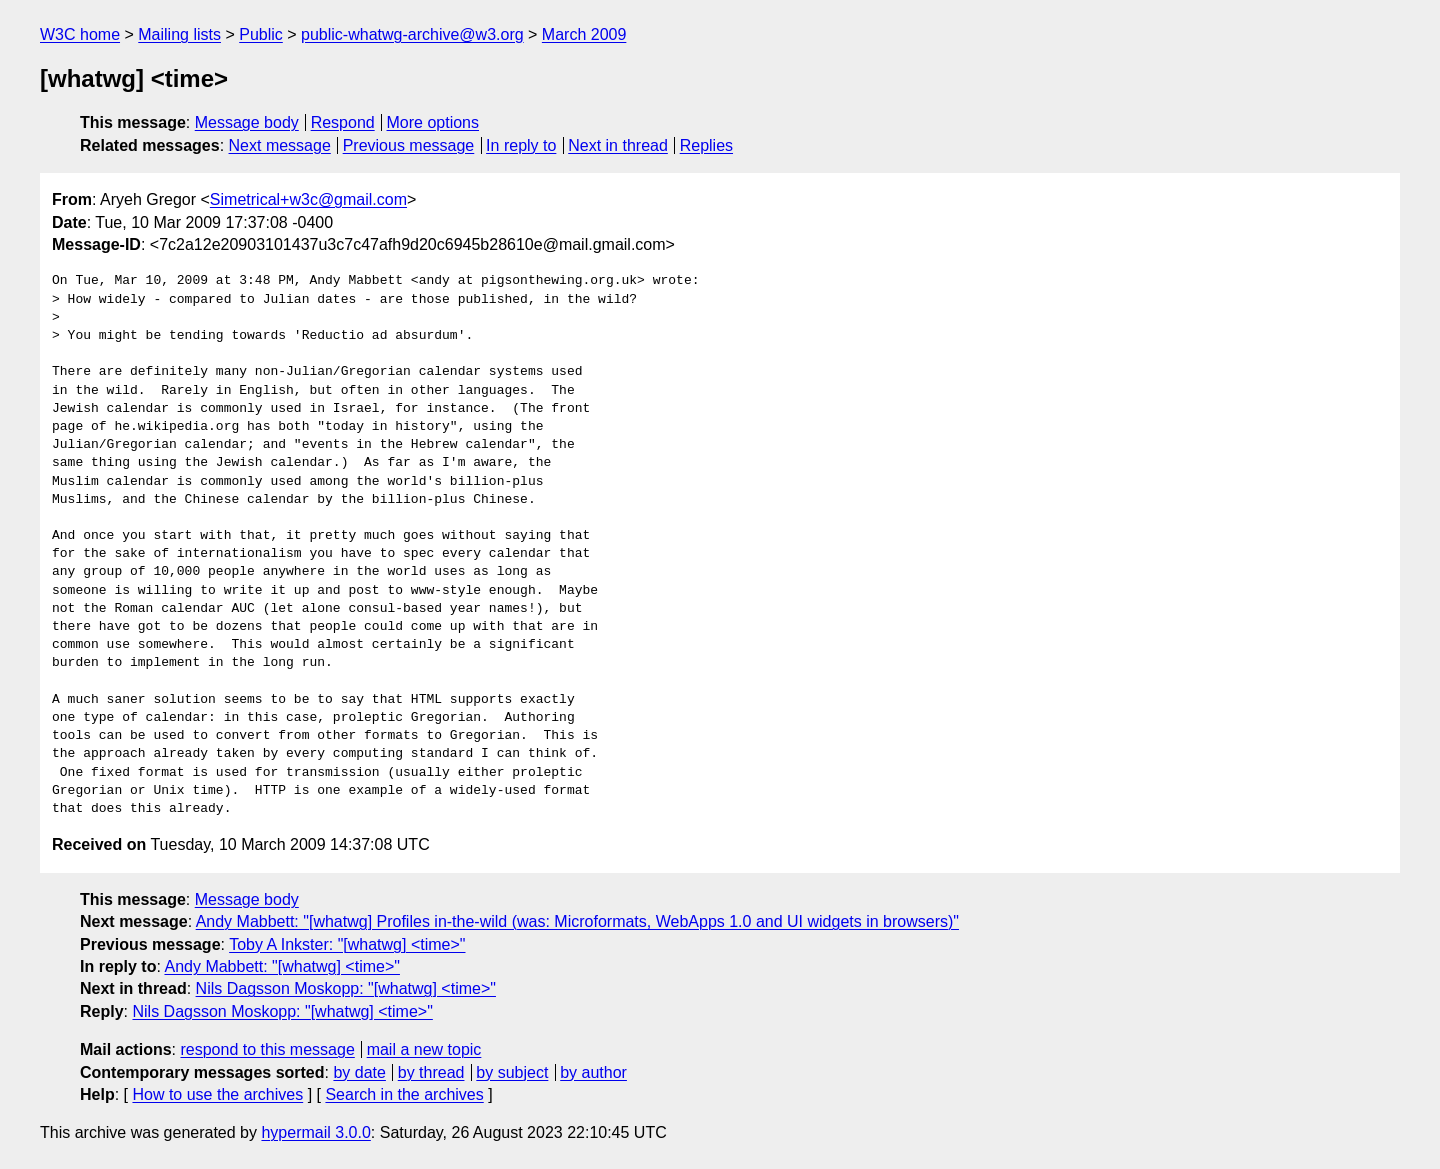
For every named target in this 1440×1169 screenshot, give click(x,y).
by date (359, 1072)
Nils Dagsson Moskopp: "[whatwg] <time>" (346, 988)
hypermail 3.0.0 (315, 1132)
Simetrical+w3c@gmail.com (308, 199)
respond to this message (267, 1049)
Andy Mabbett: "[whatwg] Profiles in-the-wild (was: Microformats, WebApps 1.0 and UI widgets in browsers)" (577, 921)
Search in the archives (404, 1094)
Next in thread (618, 145)
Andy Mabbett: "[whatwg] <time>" (281, 966)
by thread (431, 1072)
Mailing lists (179, 34)
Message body (247, 122)
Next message (280, 145)
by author (593, 1072)
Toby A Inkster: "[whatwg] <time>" (347, 944)
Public (261, 34)
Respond (343, 122)
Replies (706, 145)
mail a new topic (424, 1049)
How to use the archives (217, 1094)
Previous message (409, 145)
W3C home (80, 34)
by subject (512, 1072)
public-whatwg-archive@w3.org (412, 34)
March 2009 (584, 34)
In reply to (521, 145)
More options (433, 122)
